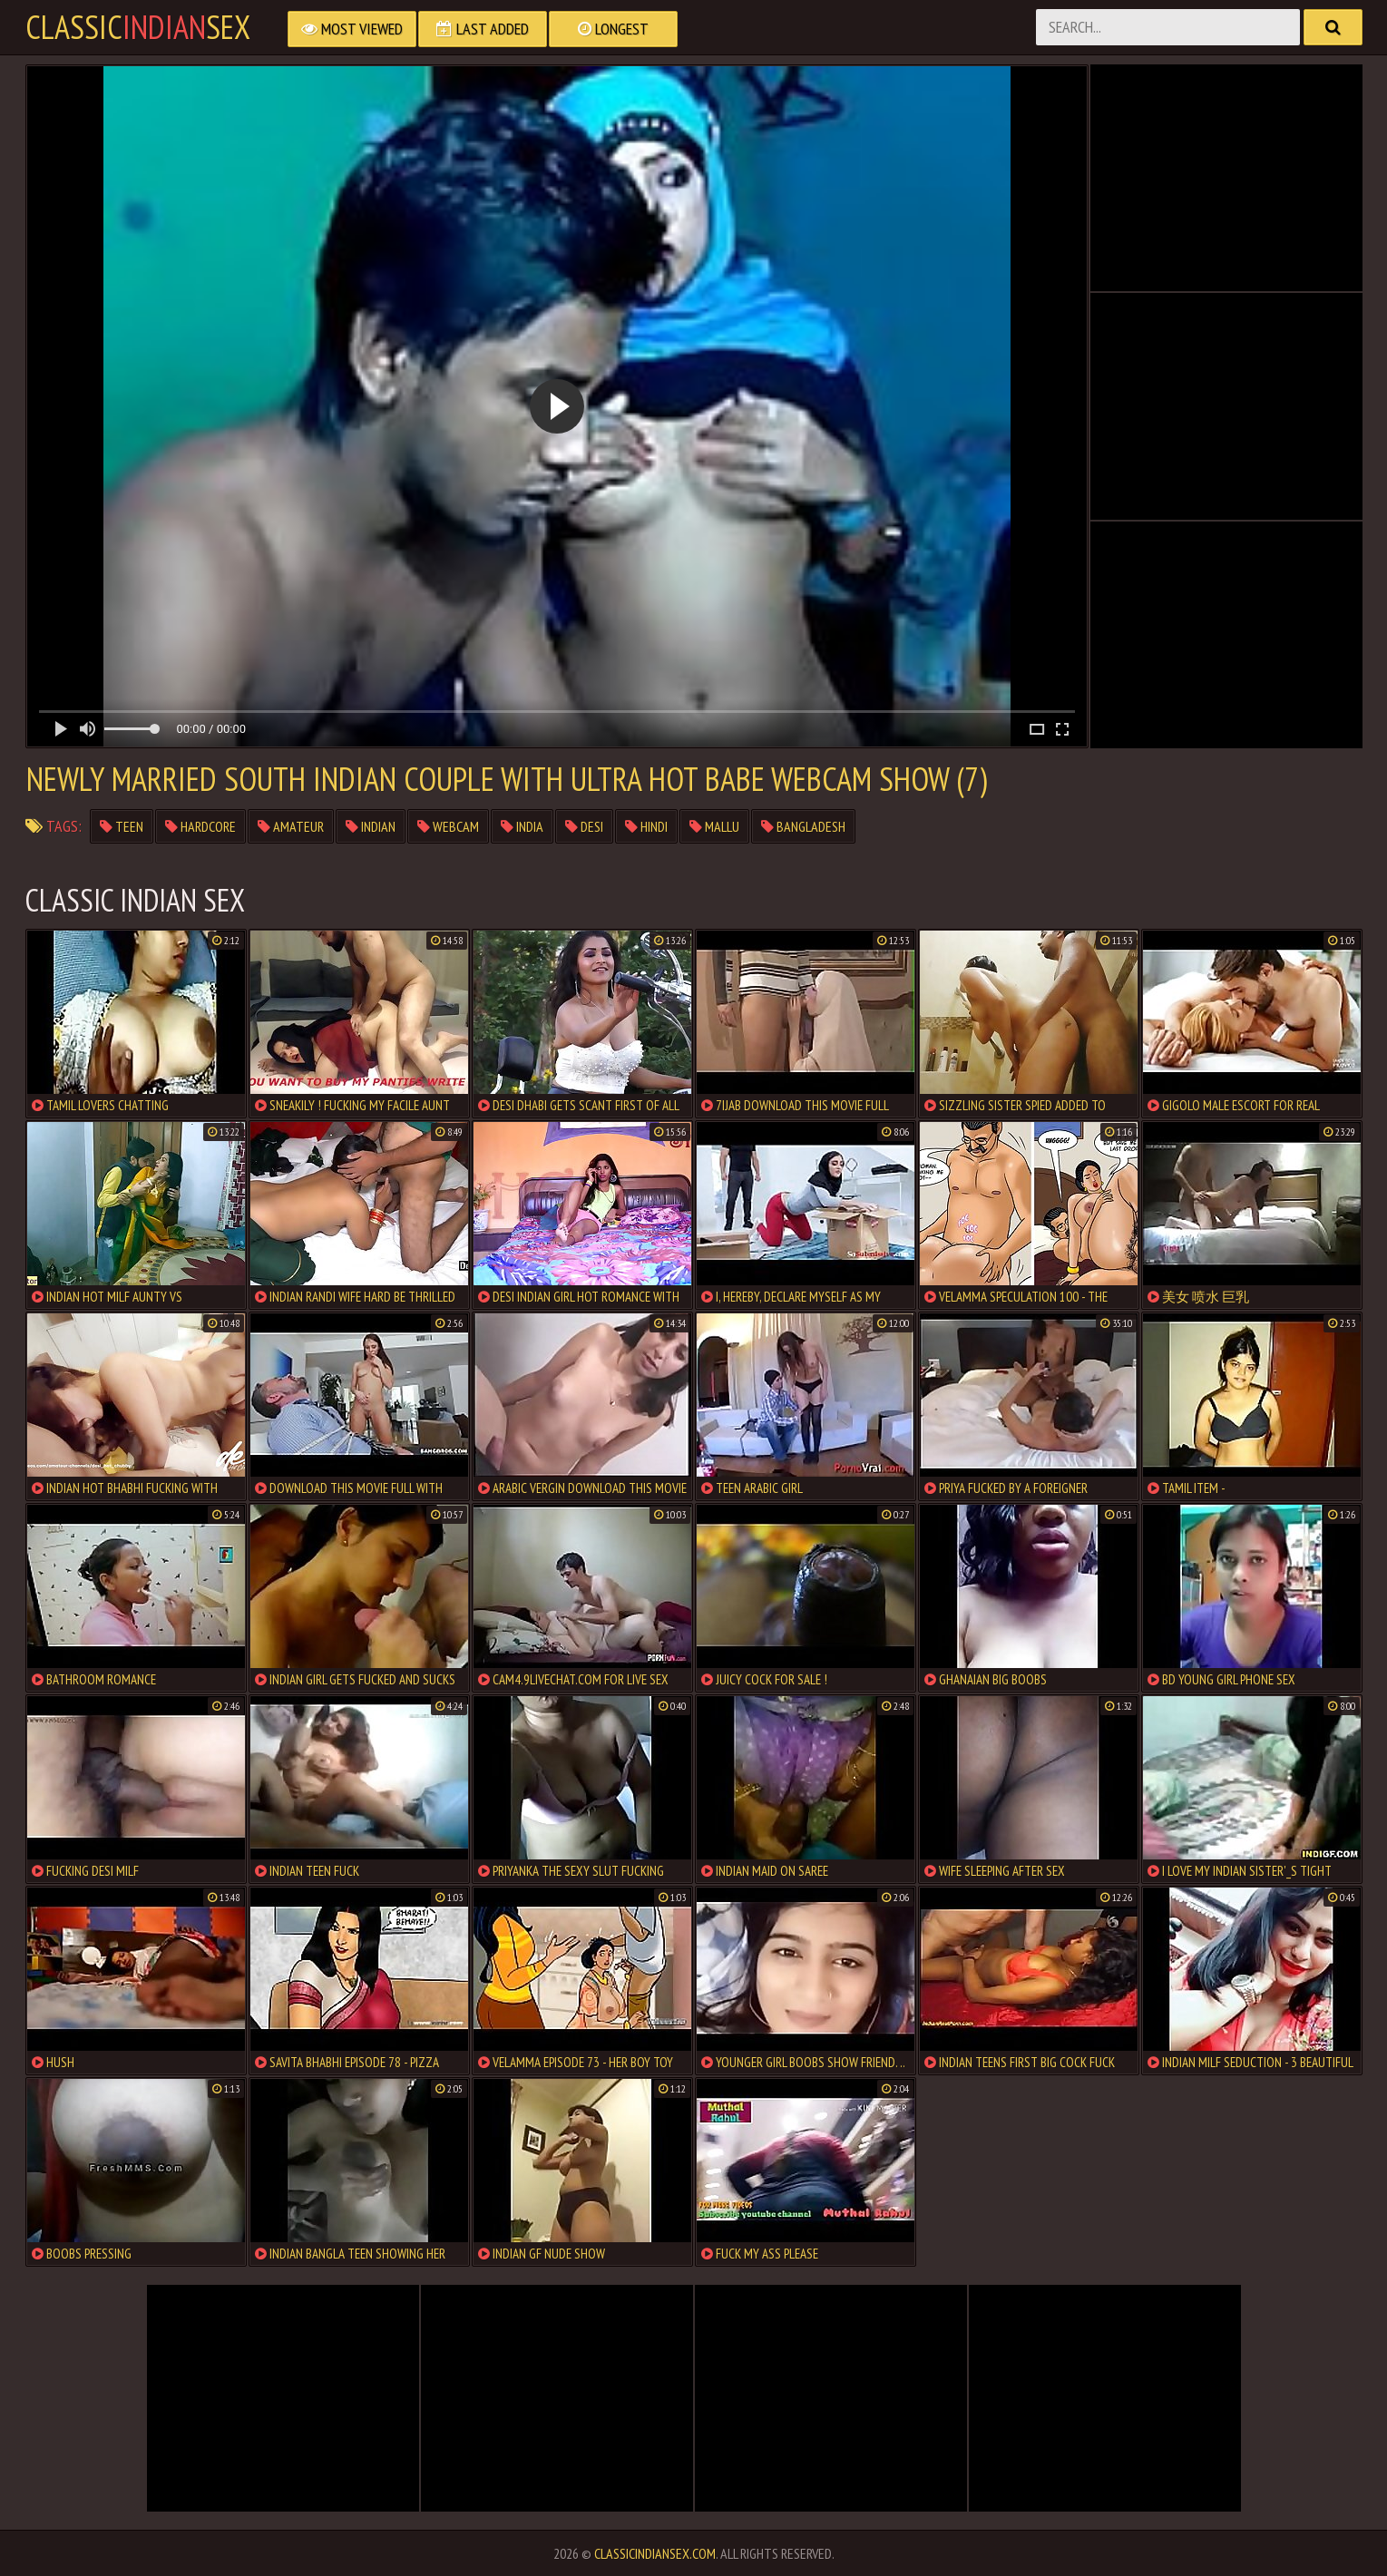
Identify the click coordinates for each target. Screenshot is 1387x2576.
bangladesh (803, 826)
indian (371, 826)
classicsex (137, 27)
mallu (714, 826)
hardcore (200, 826)
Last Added (482, 28)
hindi (646, 826)
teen (121, 826)
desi (584, 826)
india (522, 826)
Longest (613, 28)
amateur (291, 826)
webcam (448, 826)
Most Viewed (352, 28)
